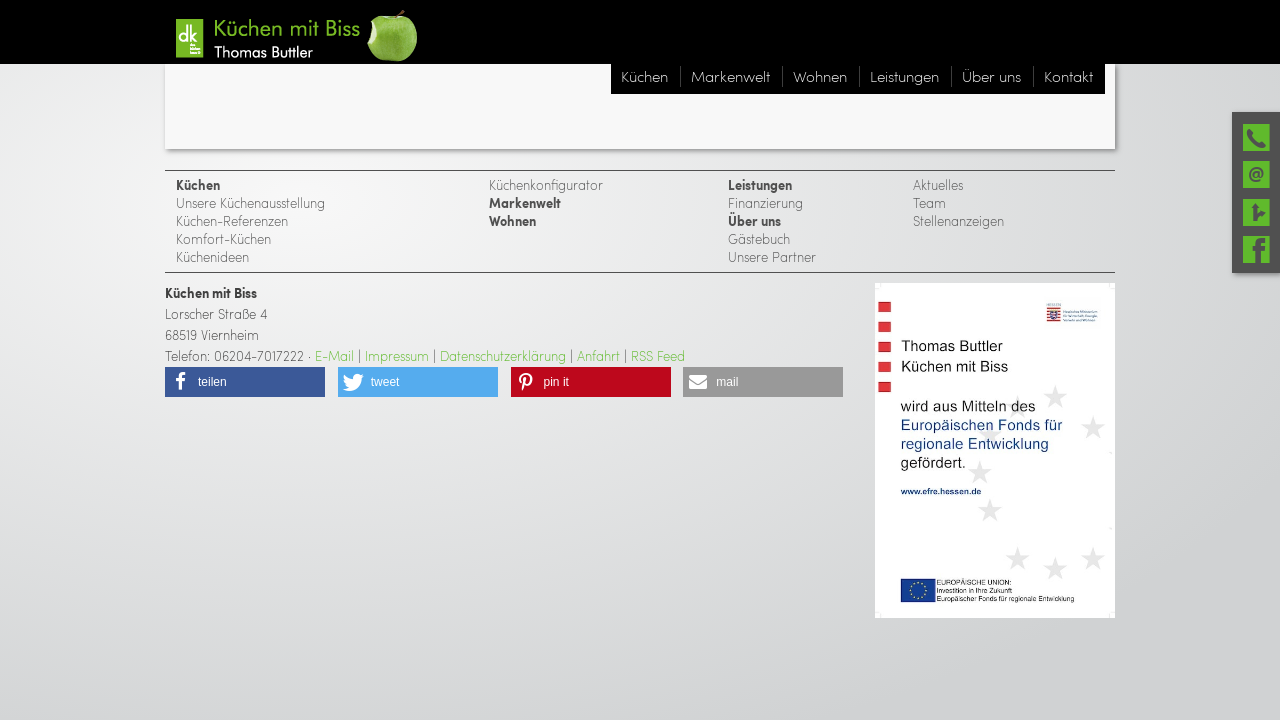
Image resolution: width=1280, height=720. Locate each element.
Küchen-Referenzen (232, 220)
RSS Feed (658, 355)
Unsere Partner (772, 256)
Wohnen (512, 221)
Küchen (198, 185)
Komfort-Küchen (223, 238)
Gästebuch (759, 238)
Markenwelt (525, 203)
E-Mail (334, 355)
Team (929, 202)
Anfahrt (598, 355)
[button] (245, 382)
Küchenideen (212, 256)
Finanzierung (765, 202)
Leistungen (760, 185)
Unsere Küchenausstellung (250, 202)
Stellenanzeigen (958, 220)
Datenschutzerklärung (503, 355)
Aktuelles (938, 184)
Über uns (754, 221)
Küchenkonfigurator (546, 184)
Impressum (397, 355)
